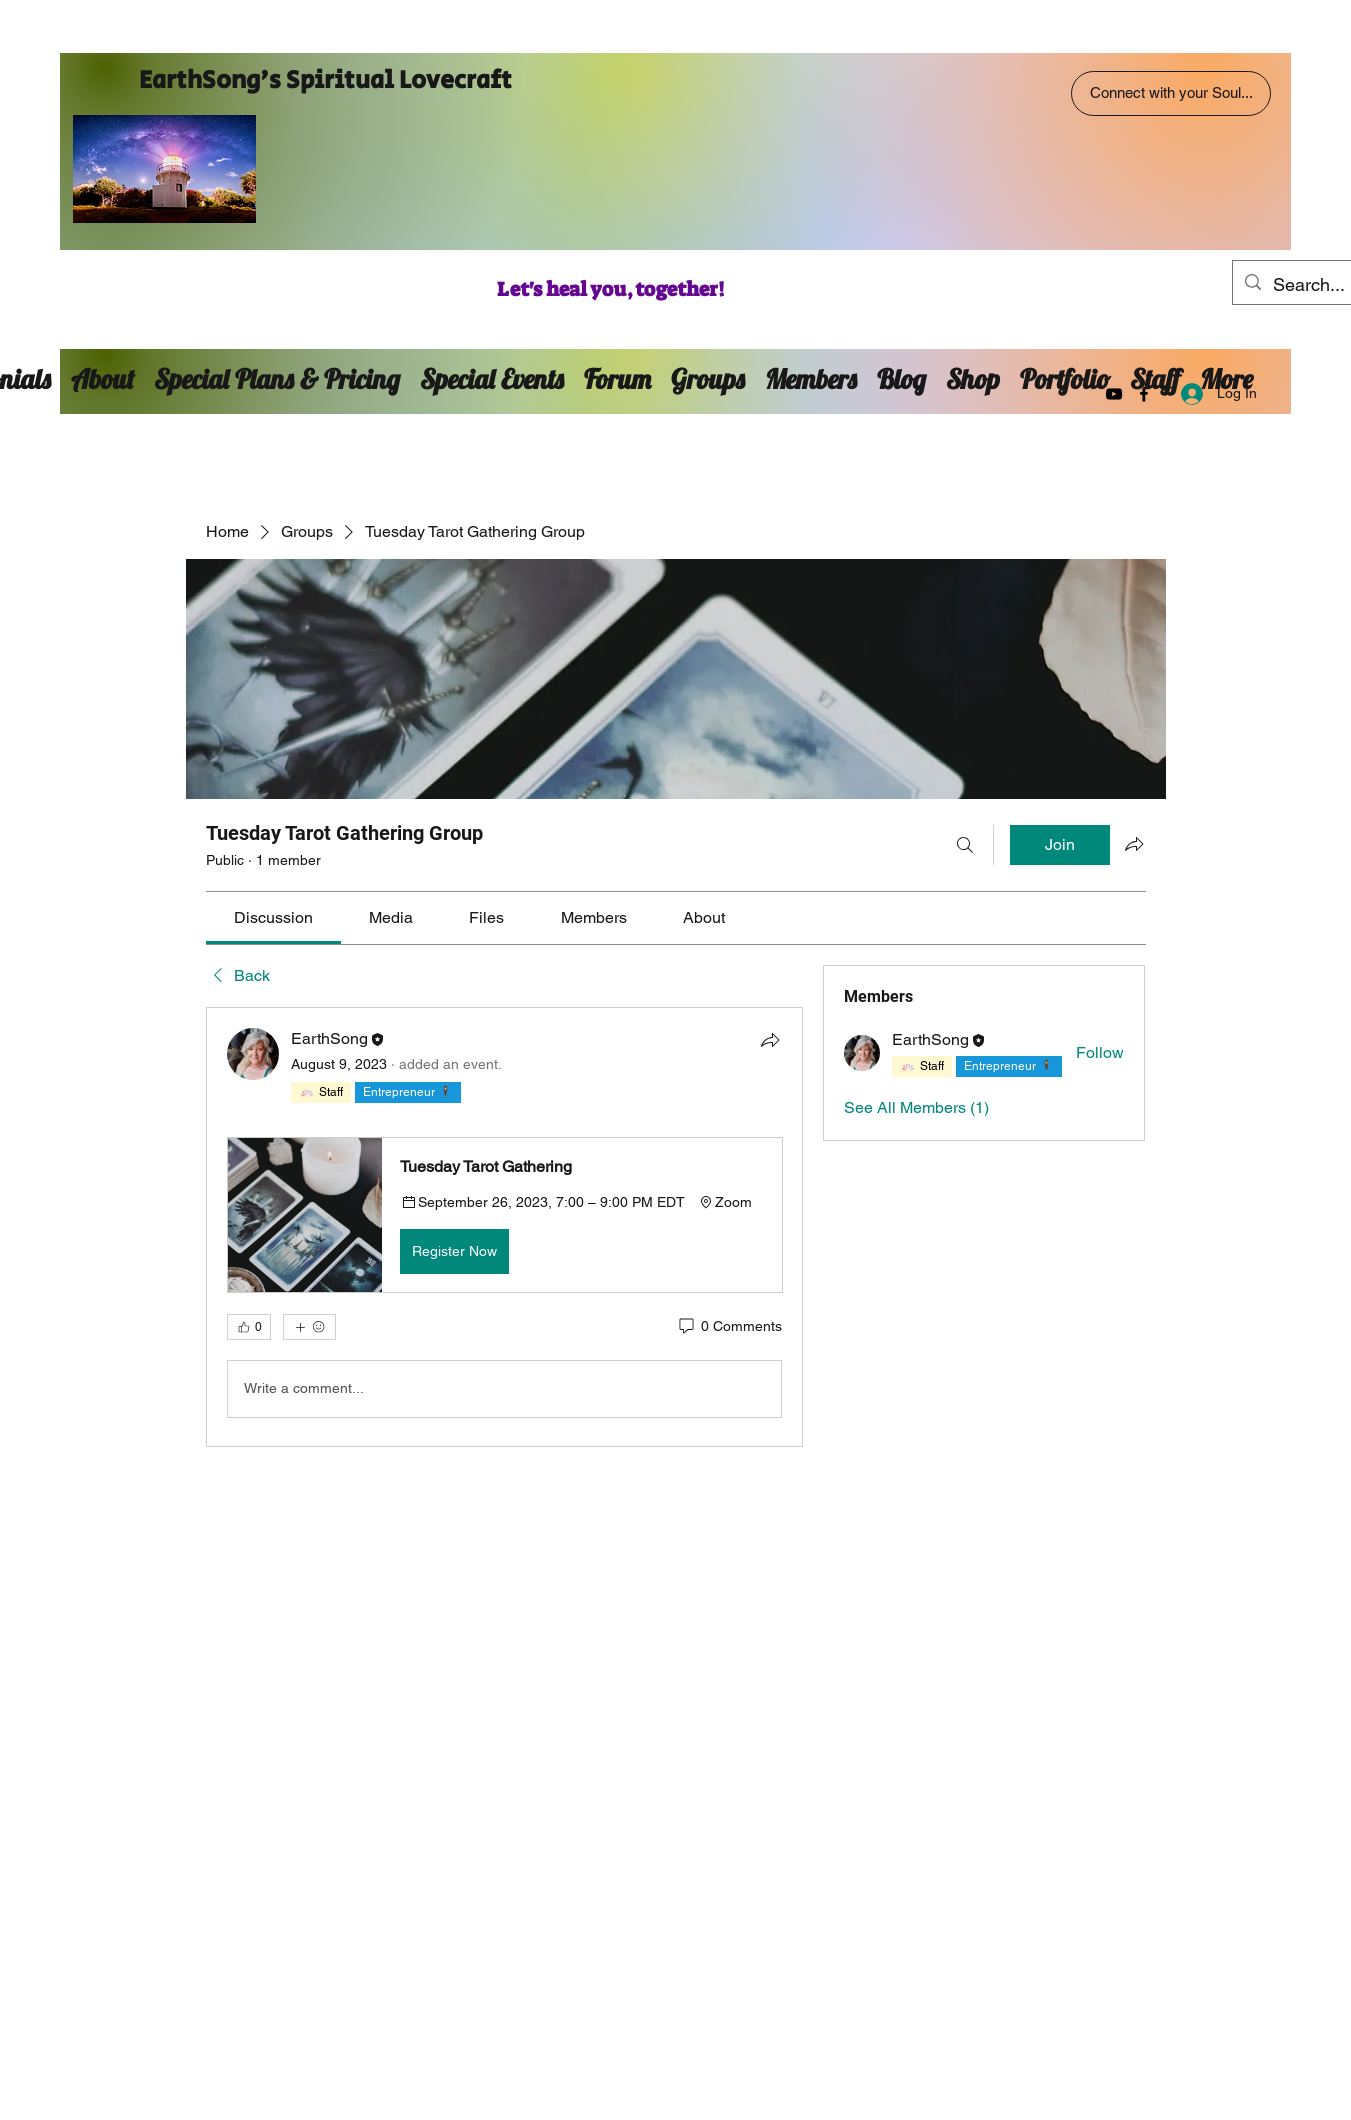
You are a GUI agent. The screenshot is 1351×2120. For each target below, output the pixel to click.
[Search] (965, 845)
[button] (505, 1215)
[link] (273, 917)
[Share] (770, 1040)
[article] (505, 1226)
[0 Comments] (729, 1327)
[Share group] (1134, 844)
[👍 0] (249, 1327)
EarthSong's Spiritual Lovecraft (325, 80)
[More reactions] (309, 1327)
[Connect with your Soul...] (1171, 93)
